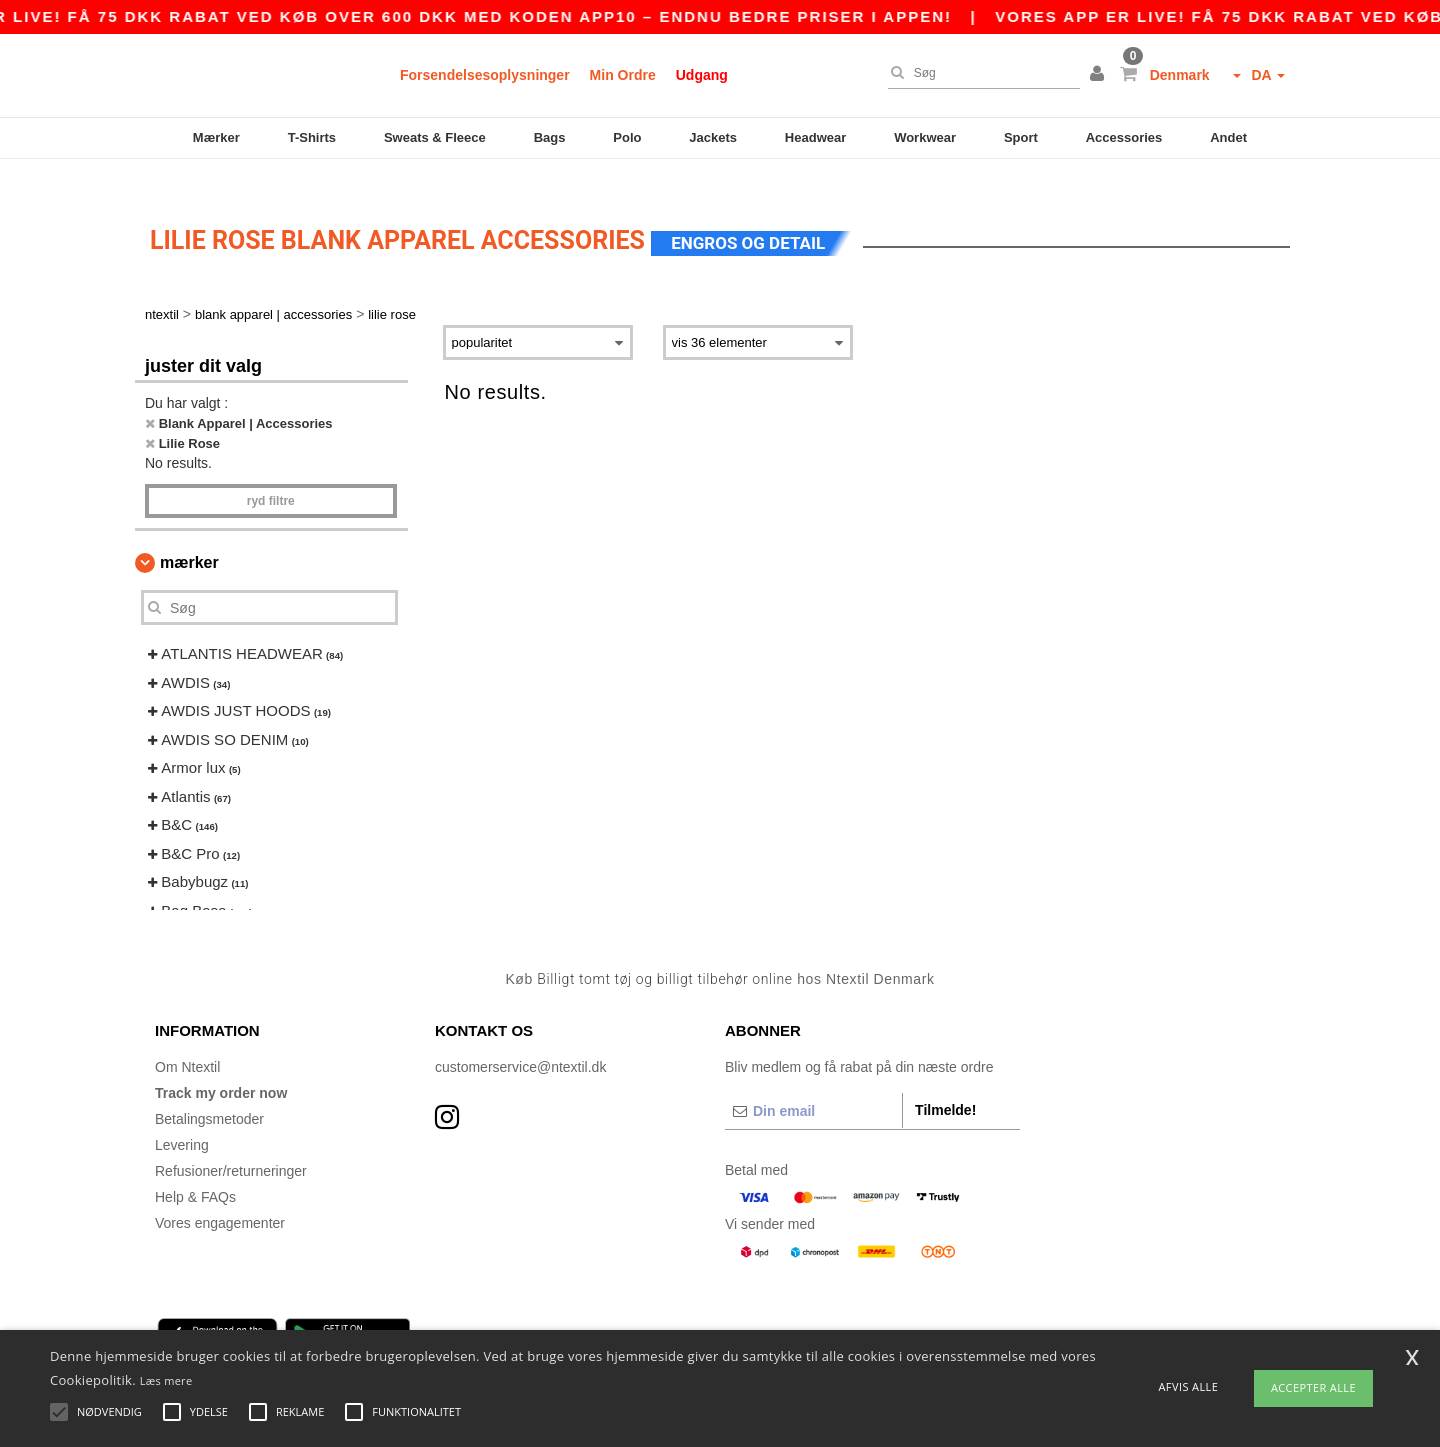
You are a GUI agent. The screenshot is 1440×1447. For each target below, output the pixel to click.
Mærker (216, 137)
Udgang (702, 75)
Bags (550, 137)
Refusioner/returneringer (231, 1143)
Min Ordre (623, 75)
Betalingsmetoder (209, 1091)
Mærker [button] (189, 535)
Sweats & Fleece (435, 137)
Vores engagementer (220, 1195)
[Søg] (979, 73)
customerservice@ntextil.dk (520, 1039)
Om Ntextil (187, 1039)
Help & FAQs (195, 1169)
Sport (1021, 137)
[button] (1100, 75)
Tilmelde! (945, 1082)
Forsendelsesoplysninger (485, 75)
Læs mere (166, 1380)
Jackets (713, 137)
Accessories (1124, 137)
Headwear (815, 137)
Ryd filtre (271, 474)
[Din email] (813, 1083)
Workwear (925, 137)
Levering (182, 1117)
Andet (1228, 137)
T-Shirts (312, 137)
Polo (627, 137)
